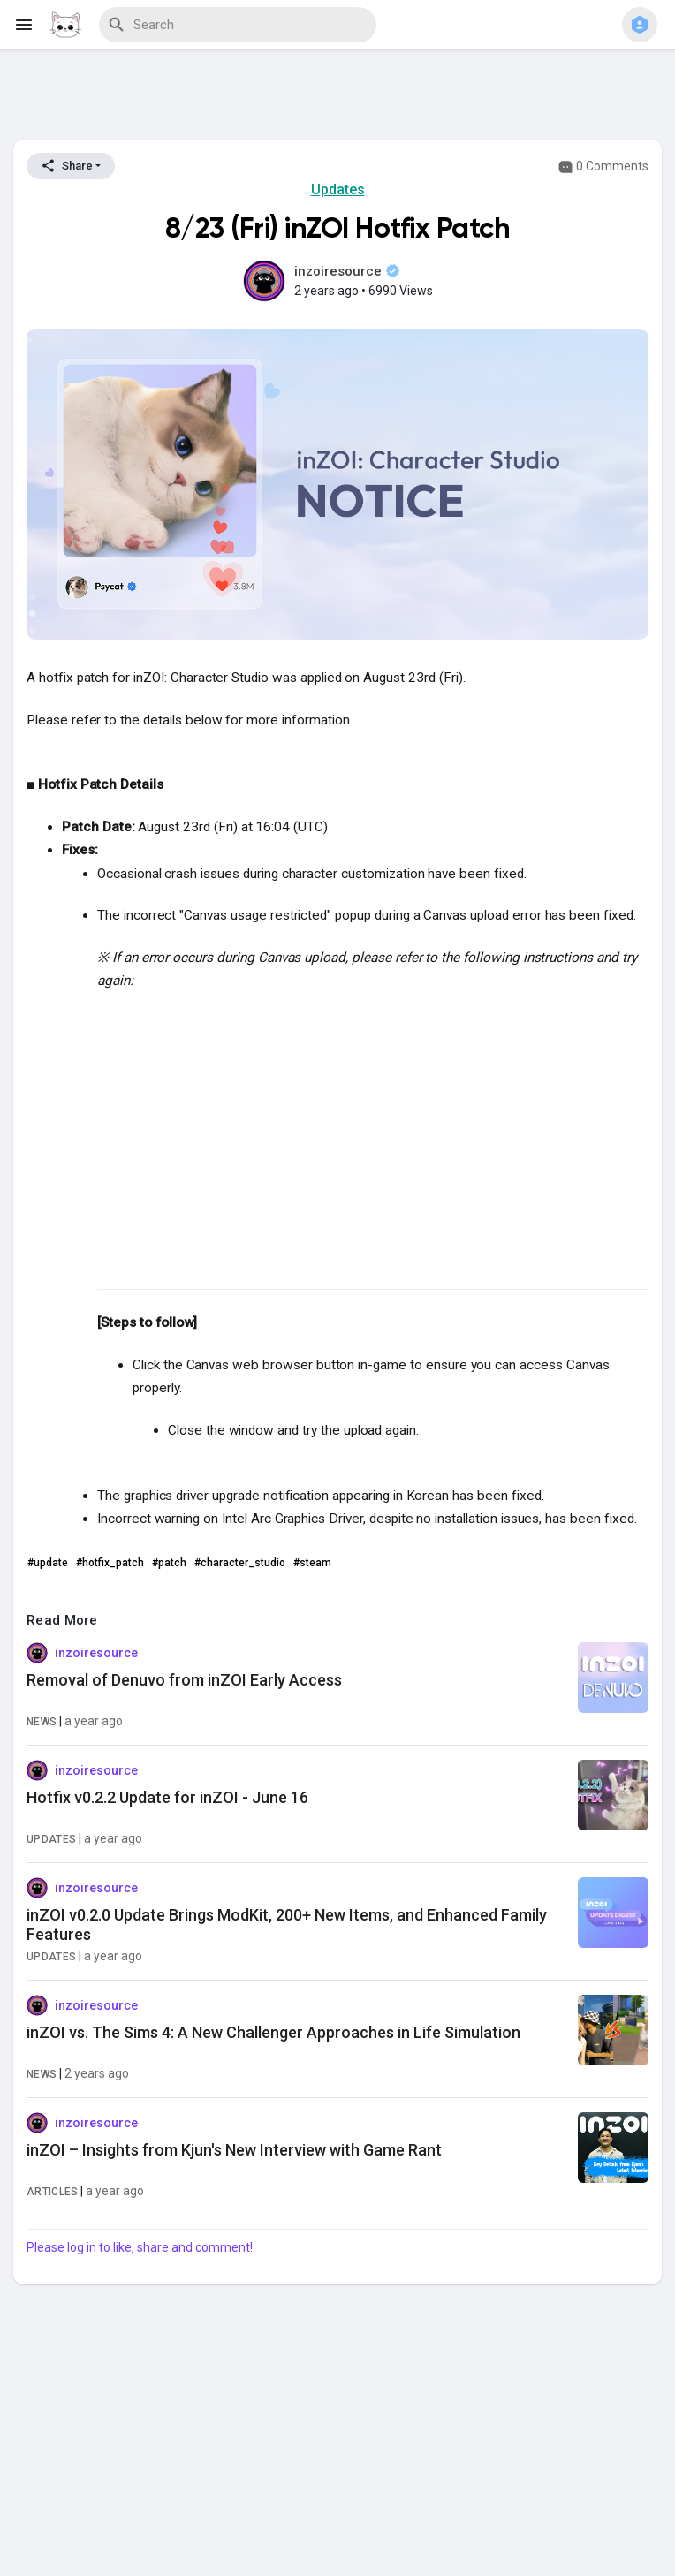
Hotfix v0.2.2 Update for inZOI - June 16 (167, 1797)
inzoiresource (347, 271)
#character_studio (239, 1563)
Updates (338, 189)
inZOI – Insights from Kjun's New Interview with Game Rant (234, 2149)
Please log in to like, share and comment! (140, 2247)
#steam (312, 1563)
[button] (639, 24)
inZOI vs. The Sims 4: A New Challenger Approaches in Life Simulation (273, 2032)
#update (47, 1563)
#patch (169, 1563)
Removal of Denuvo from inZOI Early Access (184, 1680)
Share (67, 165)
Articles (52, 2192)
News (42, 1722)
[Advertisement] (337, 98)
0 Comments (602, 167)
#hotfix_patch (110, 1563)
